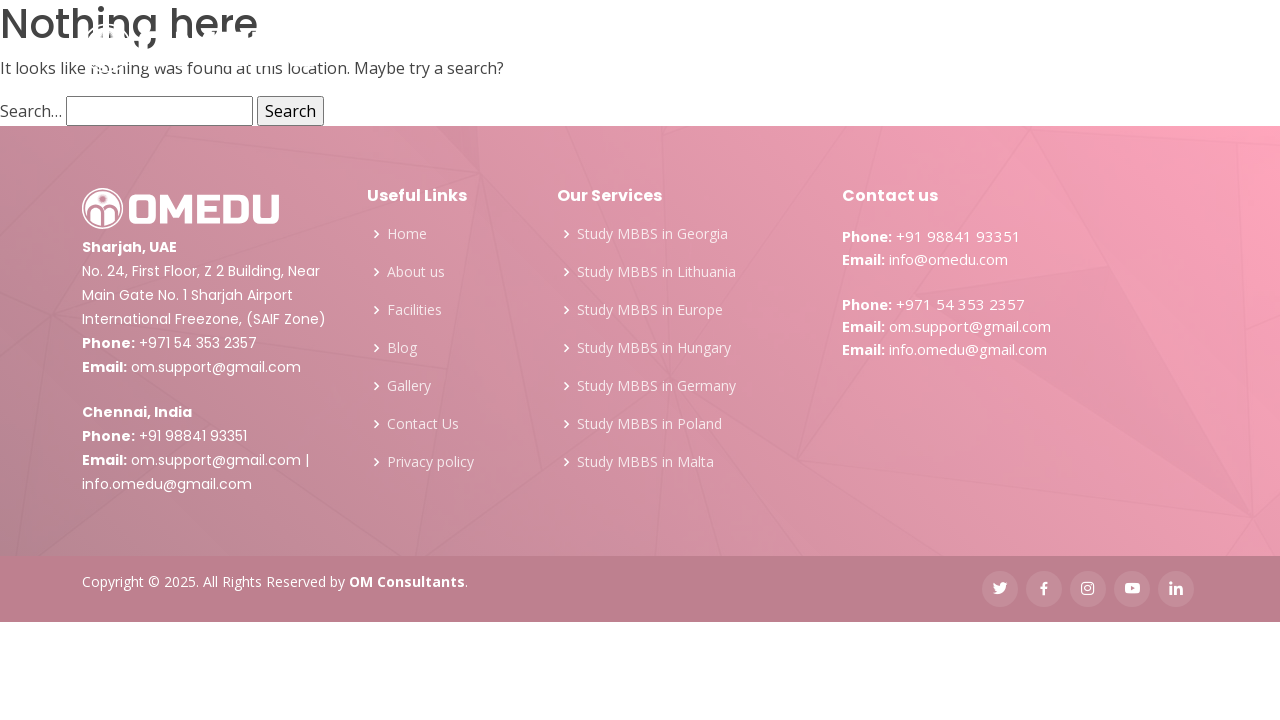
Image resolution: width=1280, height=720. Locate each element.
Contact (951, 49)
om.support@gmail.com (216, 367)
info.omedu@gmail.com (167, 484)
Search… (31, 111)
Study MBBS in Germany (656, 386)
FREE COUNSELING (1113, 50)
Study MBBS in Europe (650, 310)
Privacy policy (430, 462)
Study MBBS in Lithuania (656, 272)
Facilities (712, 49)
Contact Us (423, 424)
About (370, 49)
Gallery (802, 49)
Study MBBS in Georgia (652, 234)
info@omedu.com (948, 259)
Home (407, 234)
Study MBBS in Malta (645, 462)
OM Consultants (407, 581)
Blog (874, 49)
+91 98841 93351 (193, 436)
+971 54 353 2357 (198, 343)
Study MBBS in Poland (649, 424)
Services (463, 49)
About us (416, 272)
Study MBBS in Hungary (654, 348)
